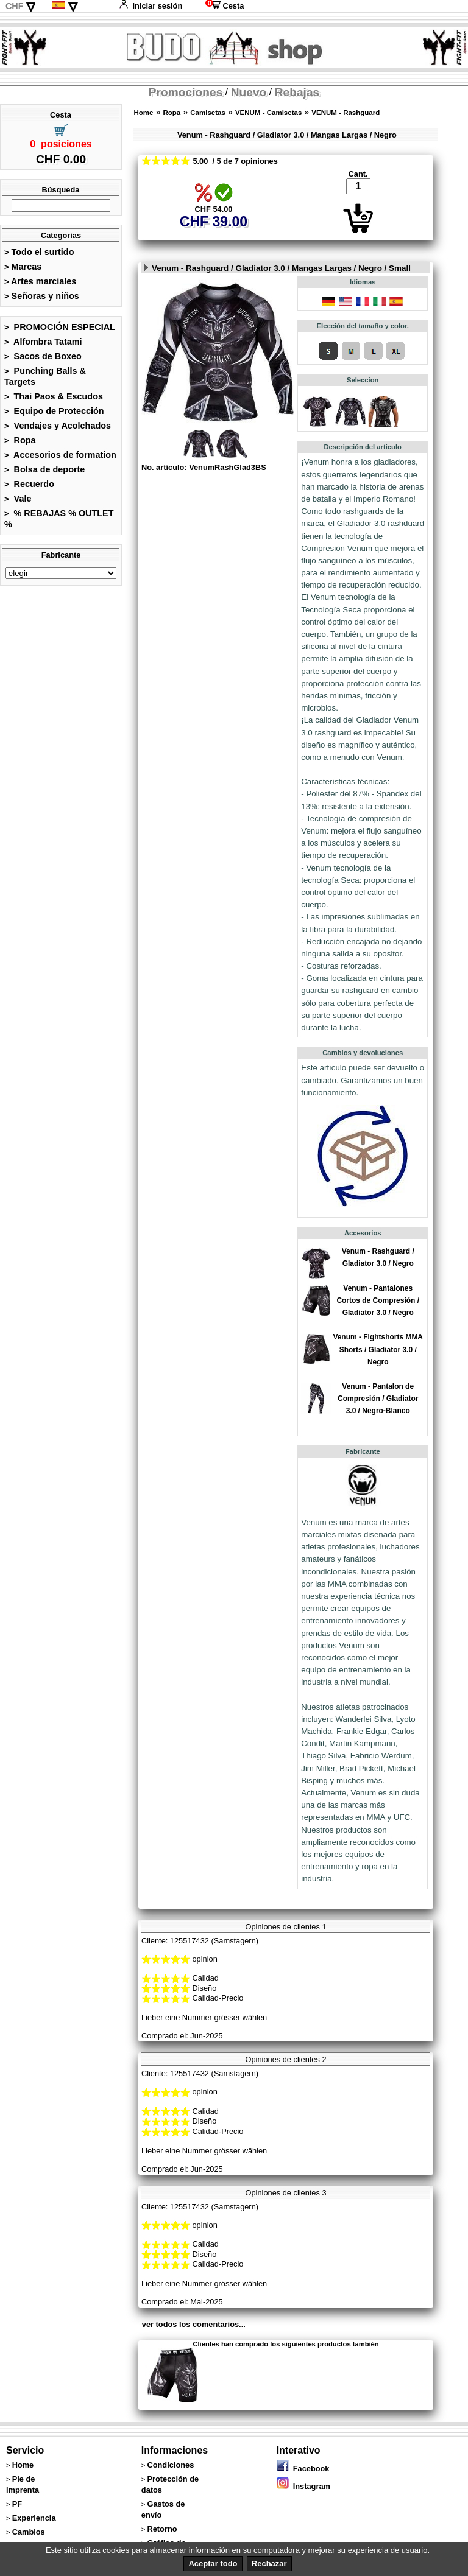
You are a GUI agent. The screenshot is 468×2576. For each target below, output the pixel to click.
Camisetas (207, 112)
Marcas (22, 267)
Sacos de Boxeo (43, 356)
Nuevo (249, 92)
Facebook (303, 2468)
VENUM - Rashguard (345, 112)
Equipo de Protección (54, 411)
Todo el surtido (39, 252)
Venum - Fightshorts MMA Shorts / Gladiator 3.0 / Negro (378, 1349)
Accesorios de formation (60, 455)
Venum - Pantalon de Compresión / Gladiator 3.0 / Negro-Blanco (378, 1398)
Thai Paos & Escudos (53, 396)
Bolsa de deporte (44, 469)
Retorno (162, 2528)
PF (17, 2503)
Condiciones (170, 2464)
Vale (17, 499)
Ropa (20, 440)
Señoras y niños (41, 296)
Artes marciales (40, 281)
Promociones (186, 92)
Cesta (224, 5)
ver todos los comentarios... (194, 2324)
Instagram (303, 2486)
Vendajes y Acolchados (57, 425)
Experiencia (34, 2517)
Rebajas (297, 92)
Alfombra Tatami (43, 341)
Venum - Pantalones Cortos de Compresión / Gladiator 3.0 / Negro (377, 1300)
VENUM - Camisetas (268, 112)
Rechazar (269, 2563)
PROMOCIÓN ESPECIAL (59, 327)
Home (143, 112)
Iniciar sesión (150, 5)
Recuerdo (29, 484)
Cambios (28, 2531)
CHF (14, 6)
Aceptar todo (212, 2563)
